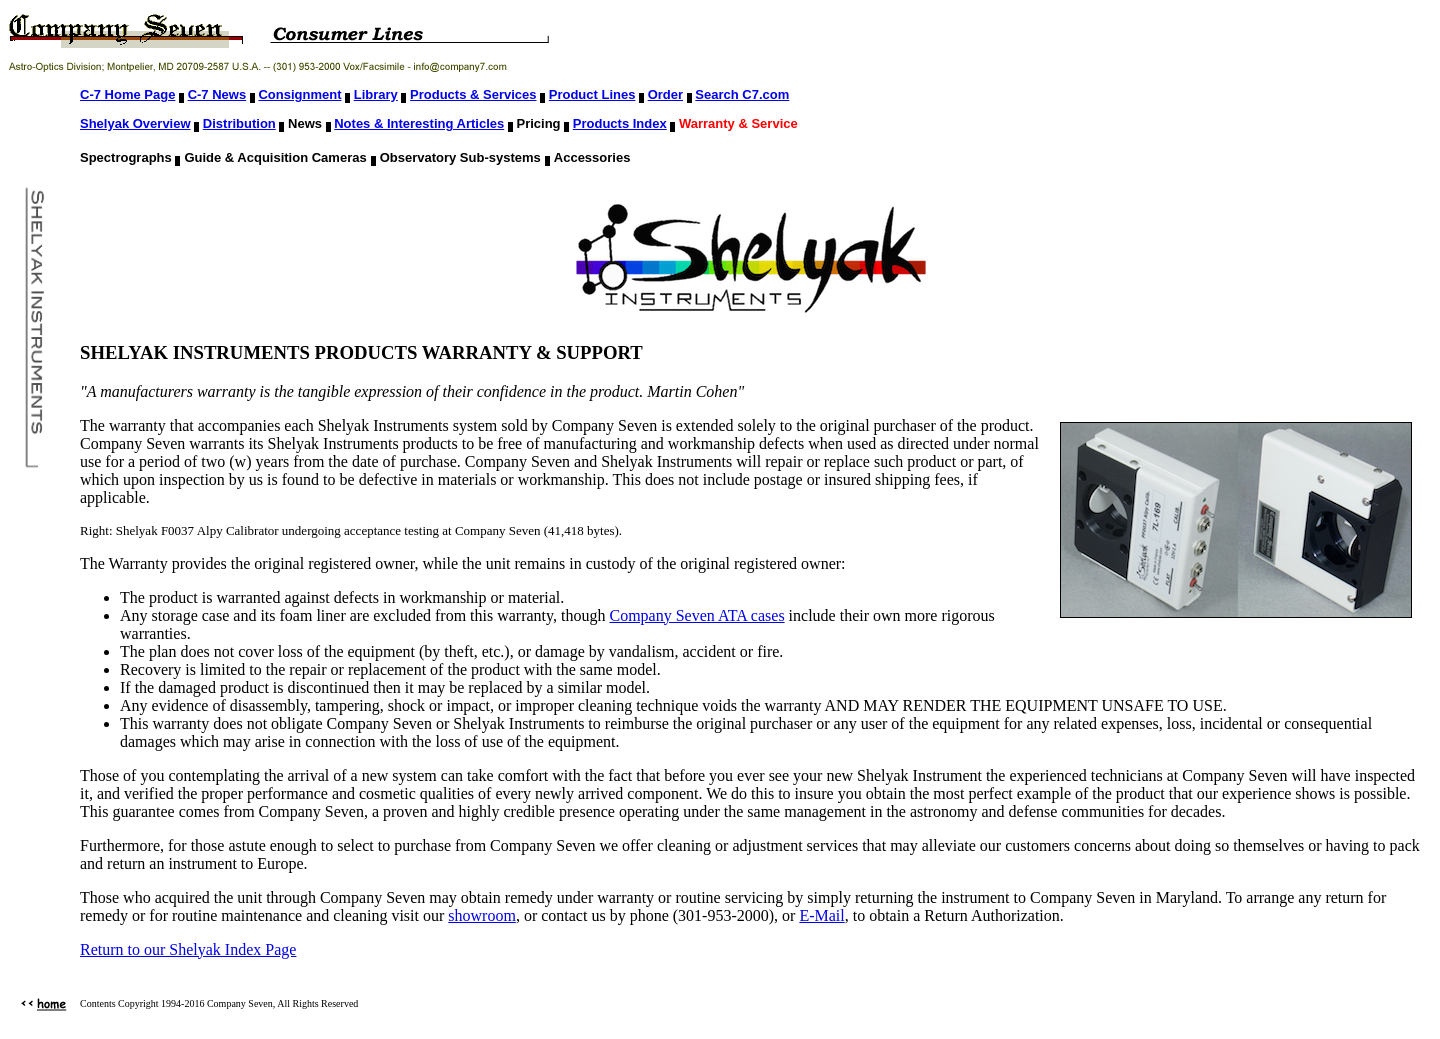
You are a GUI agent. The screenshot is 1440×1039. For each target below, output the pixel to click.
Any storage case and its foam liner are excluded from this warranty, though (364, 615)
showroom (482, 915)
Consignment (299, 94)
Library (376, 94)
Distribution (239, 123)
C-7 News (217, 94)
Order (665, 94)
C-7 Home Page (127, 94)
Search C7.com (742, 94)
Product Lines (592, 94)
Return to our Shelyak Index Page (188, 949)
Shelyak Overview (135, 123)
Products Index (620, 123)
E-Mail (821, 915)
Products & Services (473, 94)
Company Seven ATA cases (696, 615)
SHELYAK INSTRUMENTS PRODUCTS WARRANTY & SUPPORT (361, 352)
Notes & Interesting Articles (419, 123)
